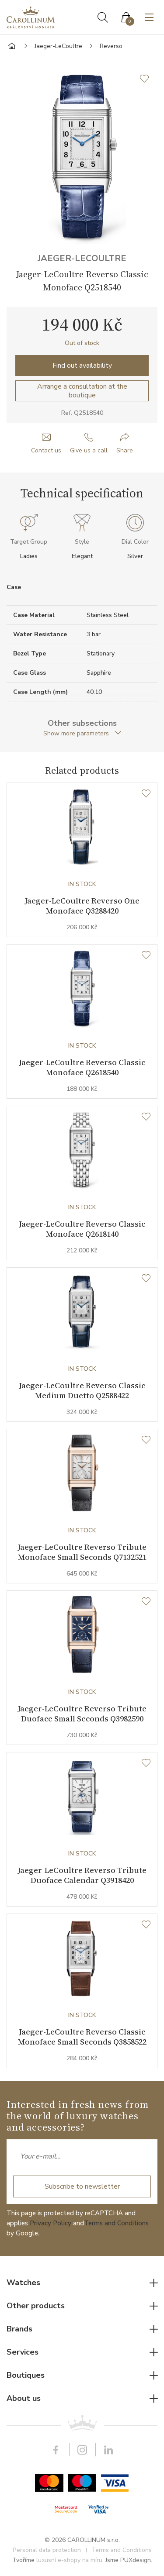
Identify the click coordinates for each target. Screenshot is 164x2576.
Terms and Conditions (116, 2223)
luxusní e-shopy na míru (69, 2560)
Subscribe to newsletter (82, 2186)
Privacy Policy (50, 2223)
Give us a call (89, 450)
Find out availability (82, 365)
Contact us (46, 450)
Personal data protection (47, 2550)
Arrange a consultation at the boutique (82, 391)
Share (124, 450)
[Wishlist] (146, 794)
